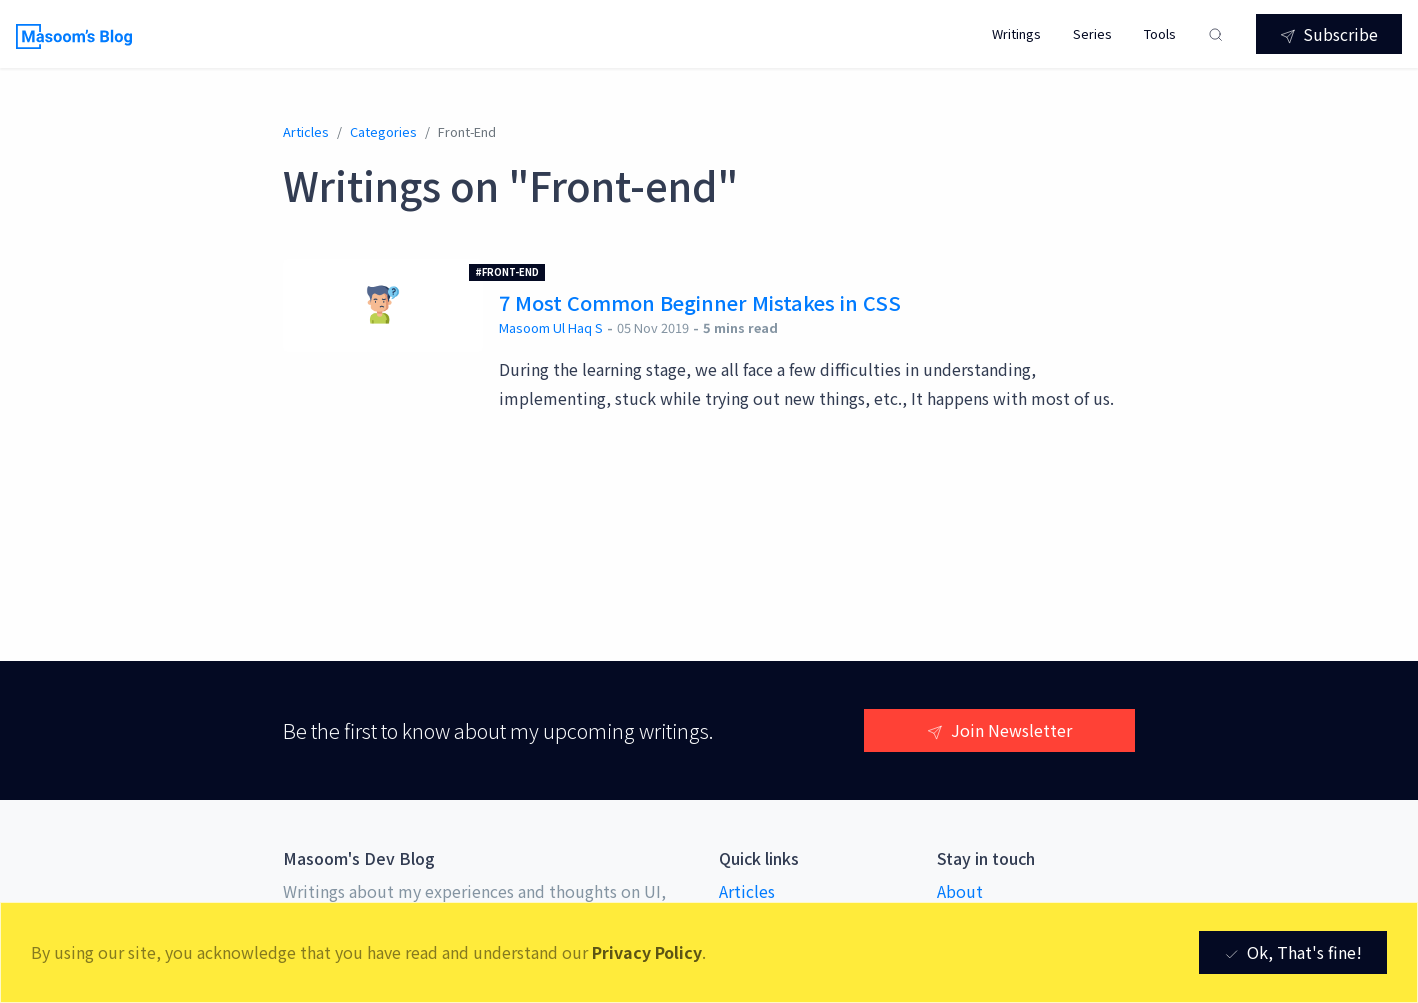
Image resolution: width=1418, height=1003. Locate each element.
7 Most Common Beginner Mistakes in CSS (700, 302)
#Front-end (507, 272)
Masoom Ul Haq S (551, 327)
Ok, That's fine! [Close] (1293, 952)
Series (1092, 33)
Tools (1160, 33)
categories (383, 131)
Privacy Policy (647, 952)
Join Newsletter (999, 730)
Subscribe (1329, 34)
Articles (306, 131)
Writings (1016, 33)
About (960, 891)
